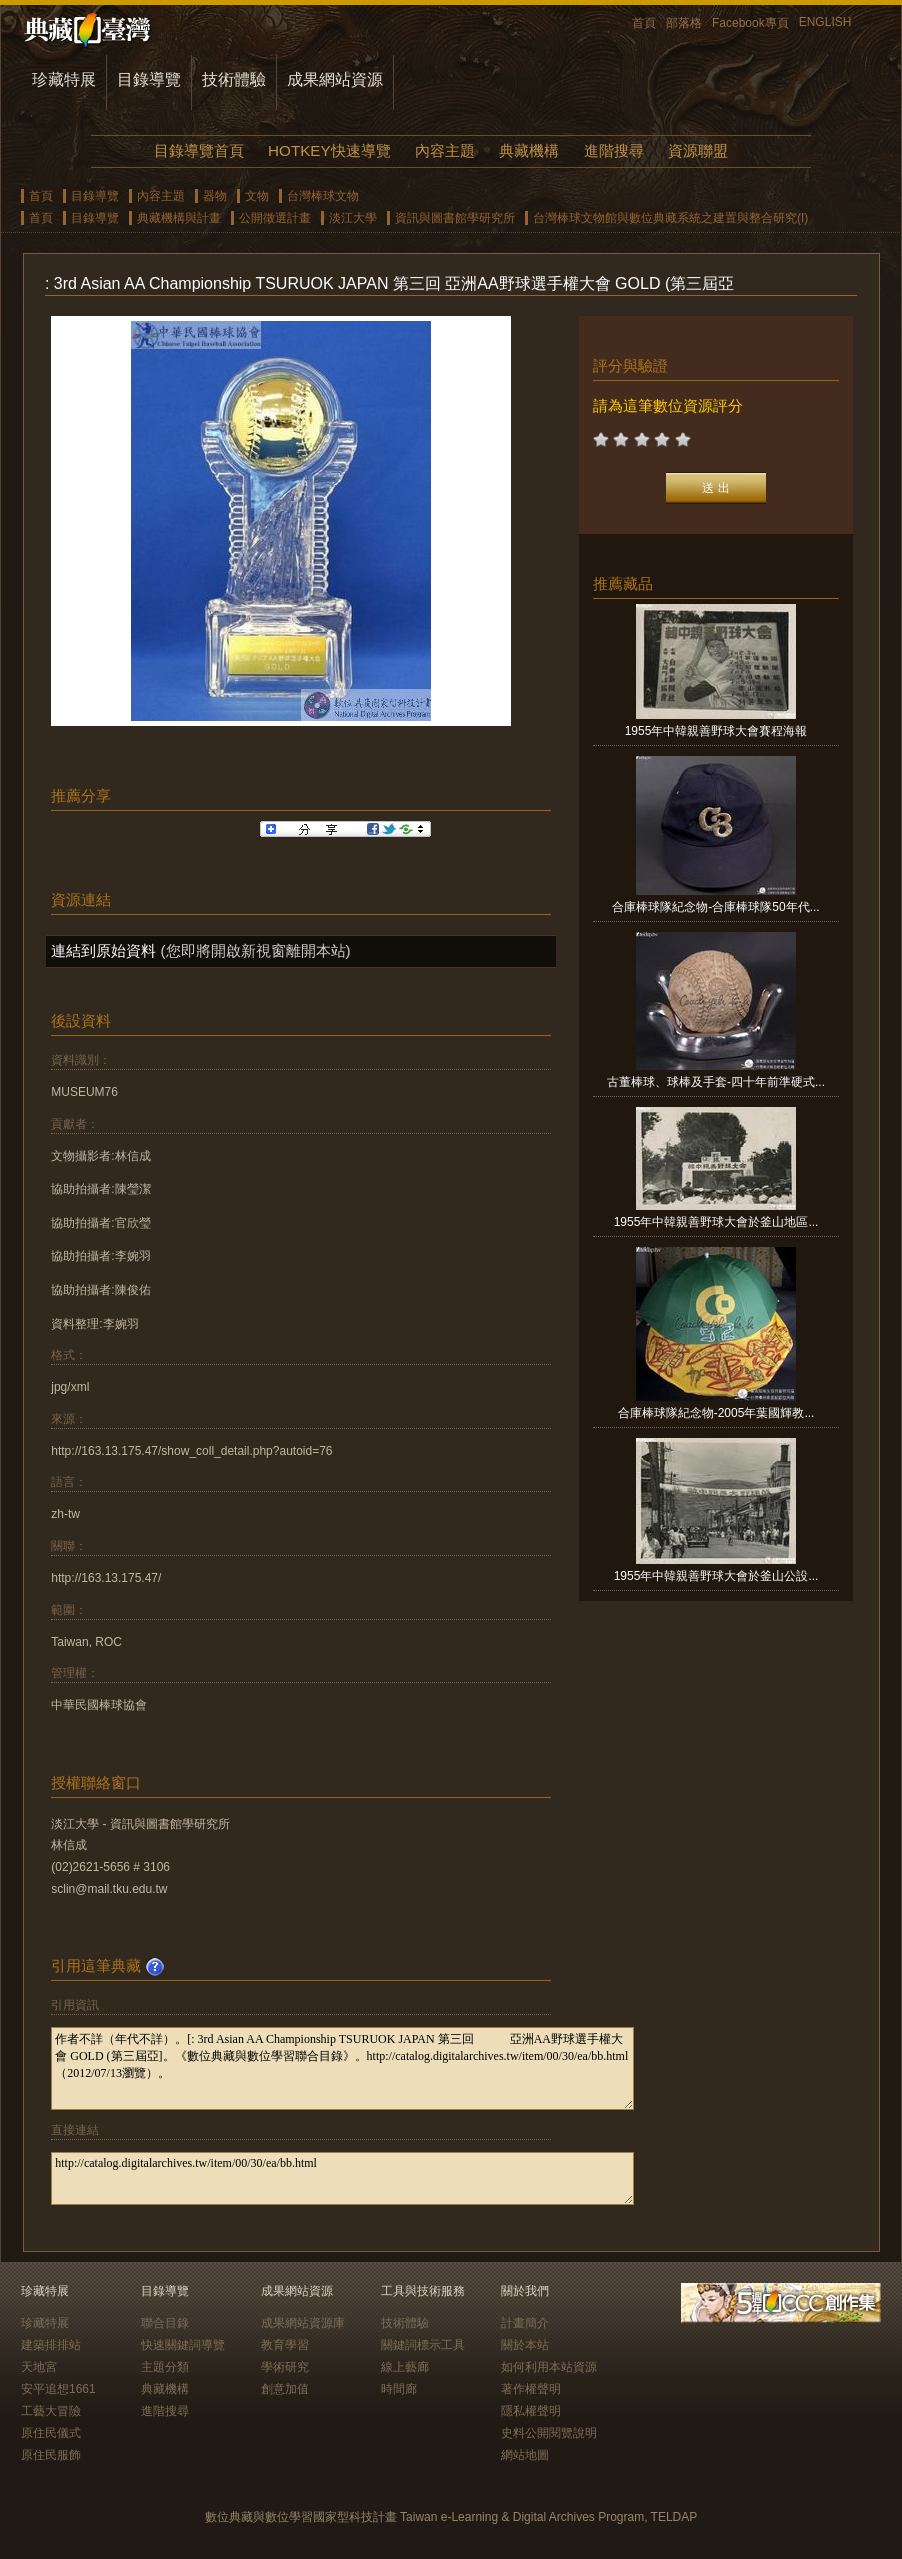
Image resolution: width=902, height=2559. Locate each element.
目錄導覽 (149, 79)
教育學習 (285, 2345)
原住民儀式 (51, 2433)
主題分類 (165, 2367)
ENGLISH (825, 22)
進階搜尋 (614, 150)
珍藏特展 (64, 79)
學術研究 (285, 2367)
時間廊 (399, 2389)
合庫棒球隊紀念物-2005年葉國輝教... (716, 1413)
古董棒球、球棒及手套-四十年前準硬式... (716, 1082)
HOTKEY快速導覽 (329, 150)
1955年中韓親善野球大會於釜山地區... (716, 1222)
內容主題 (445, 150)
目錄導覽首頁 (199, 150)
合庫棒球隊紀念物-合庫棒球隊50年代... (715, 907)
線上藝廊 (405, 2367)
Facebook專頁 (750, 23)
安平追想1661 (58, 2389)
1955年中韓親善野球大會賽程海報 (716, 731)
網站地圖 (525, 2455)
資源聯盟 (698, 150)
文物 (257, 196)
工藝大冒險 (51, 2411)
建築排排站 (51, 2345)
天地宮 (39, 2367)
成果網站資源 (335, 79)
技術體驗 (234, 79)
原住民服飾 (51, 2455)
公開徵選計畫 (275, 218)
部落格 (684, 23)
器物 (215, 196)
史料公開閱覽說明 (549, 2433)
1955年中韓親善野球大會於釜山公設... (716, 1576)
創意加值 (285, 2389)
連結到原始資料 (103, 950)
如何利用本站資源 (549, 2367)
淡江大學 (353, 218)
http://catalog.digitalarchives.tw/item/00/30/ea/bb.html (342, 2178)
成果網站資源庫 (303, 2323)
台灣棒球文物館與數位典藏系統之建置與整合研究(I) (670, 218)
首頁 (644, 23)
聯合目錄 (165, 2323)
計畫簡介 (525, 2323)
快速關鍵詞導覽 (183, 2345)
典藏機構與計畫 (179, 218)
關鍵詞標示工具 (423, 2345)
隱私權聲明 (531, 2411)
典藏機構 (529, 150)
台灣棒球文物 (323, 196)
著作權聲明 (531, 2389)
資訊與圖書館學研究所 (455, 218)
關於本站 (525, 2345)
